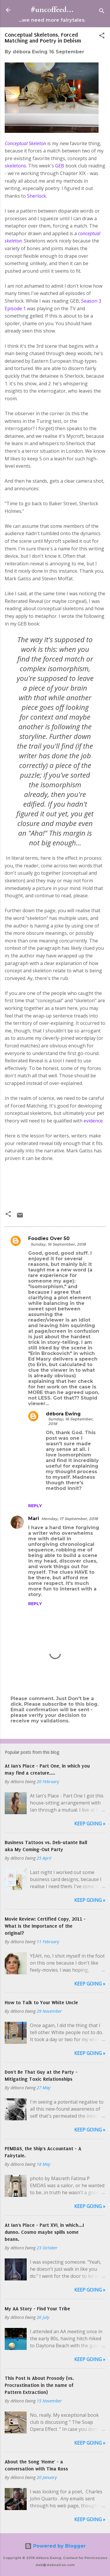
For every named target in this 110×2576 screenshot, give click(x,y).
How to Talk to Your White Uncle (41, 2002)
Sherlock (36, 196)
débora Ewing (63, 1414)
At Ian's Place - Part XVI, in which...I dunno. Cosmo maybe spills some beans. (44, 2232)
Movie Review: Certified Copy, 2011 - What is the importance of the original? (45, 1926)
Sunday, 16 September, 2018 (58, 1244)
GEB (59, 165)
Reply (35, 1505)
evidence (93, 1120)
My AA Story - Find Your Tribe (37, 2309)
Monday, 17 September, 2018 (69, 1518)
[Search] (101, 12)
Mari (33, 1518)
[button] (101, 36)
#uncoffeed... (52, 10)
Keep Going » (89, 1823)
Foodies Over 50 (49, 1238)
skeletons (15, 165)
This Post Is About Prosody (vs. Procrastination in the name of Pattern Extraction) (39, 2385)
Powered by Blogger (55, 2546)
